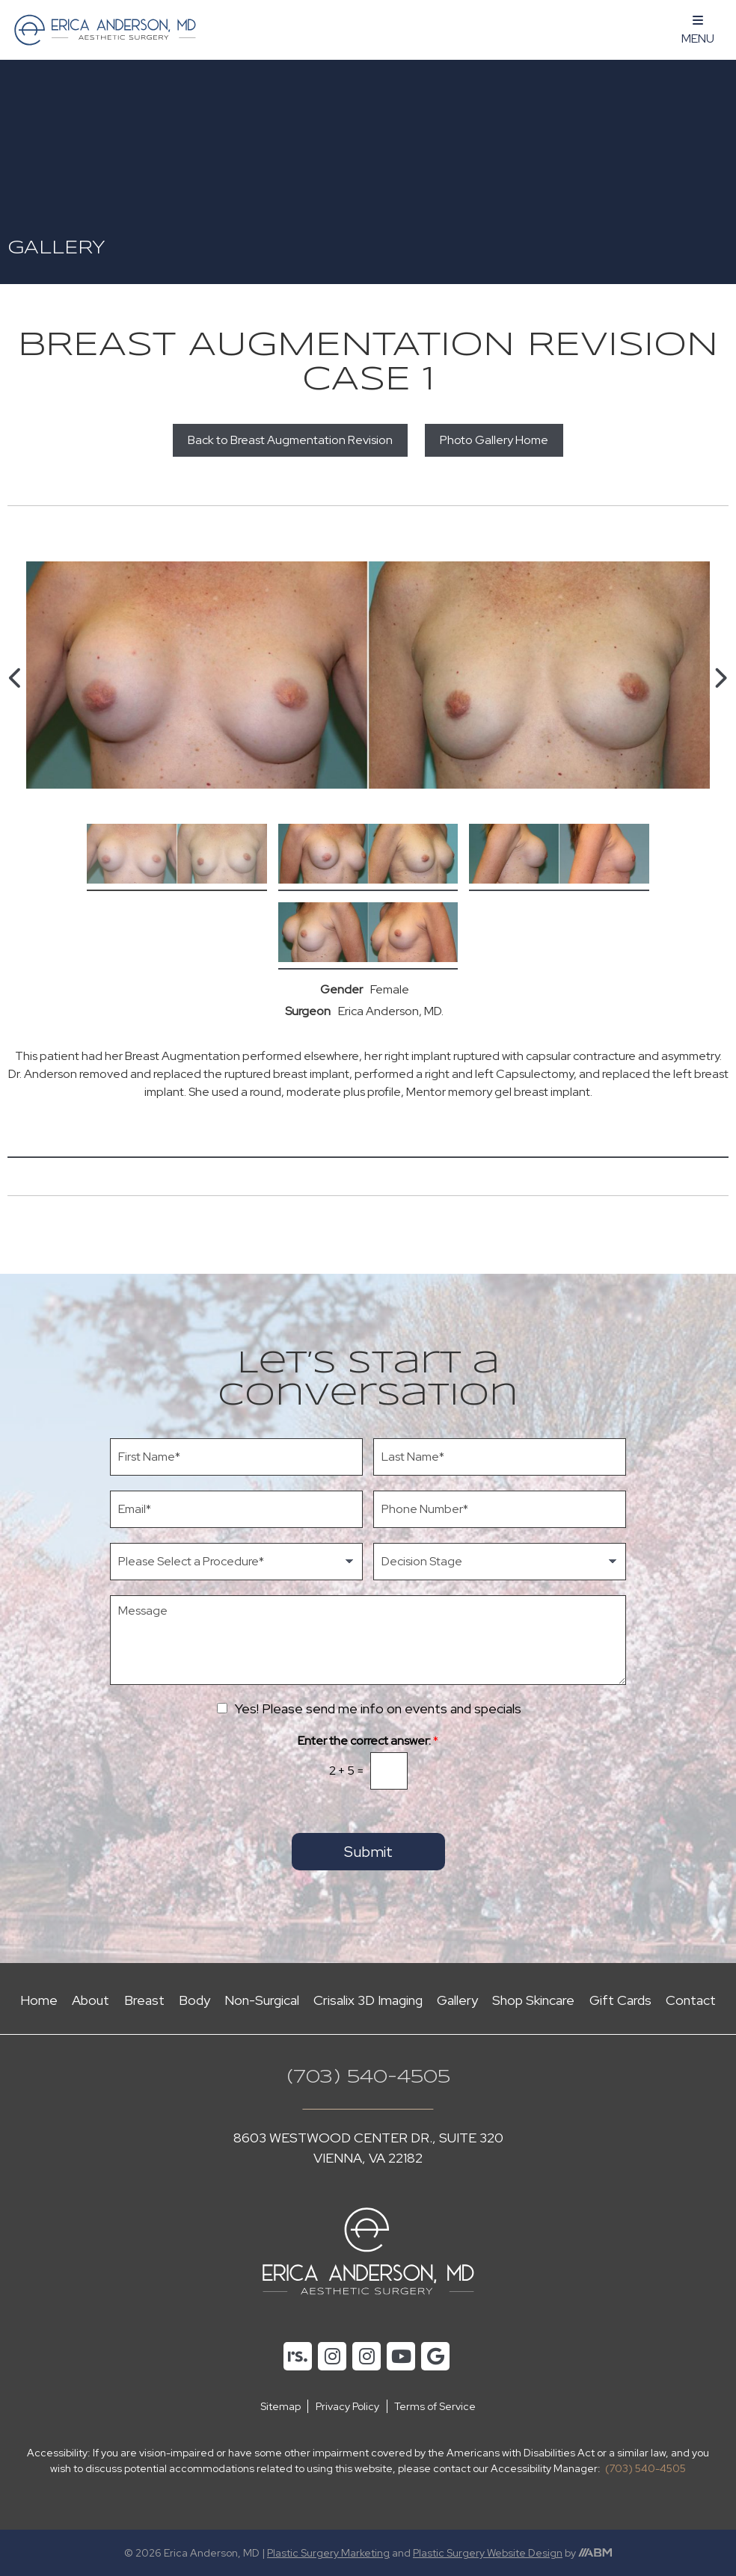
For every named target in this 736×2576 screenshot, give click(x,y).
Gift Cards (620, 2000)
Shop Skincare (533, 2000)
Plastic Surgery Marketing (328, 2553)
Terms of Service (435, 2406)
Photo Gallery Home (494, 440)
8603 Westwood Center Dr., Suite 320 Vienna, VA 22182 (368, 2147)
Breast (144, 2000)
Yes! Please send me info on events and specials (378, 1708)
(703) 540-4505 (368, 2077)
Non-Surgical (261, 2000)
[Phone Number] (499, 1509)
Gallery (457, 2000)
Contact (691, 2000)
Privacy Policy (347, 2406)
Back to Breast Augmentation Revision (290, 440)
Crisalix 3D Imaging (368, 2000)
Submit (368, 1851)
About (90, 2000)
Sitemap (280, 2406)
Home (39, 2000)
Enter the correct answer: (368, 1741)
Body (194, 2000)
